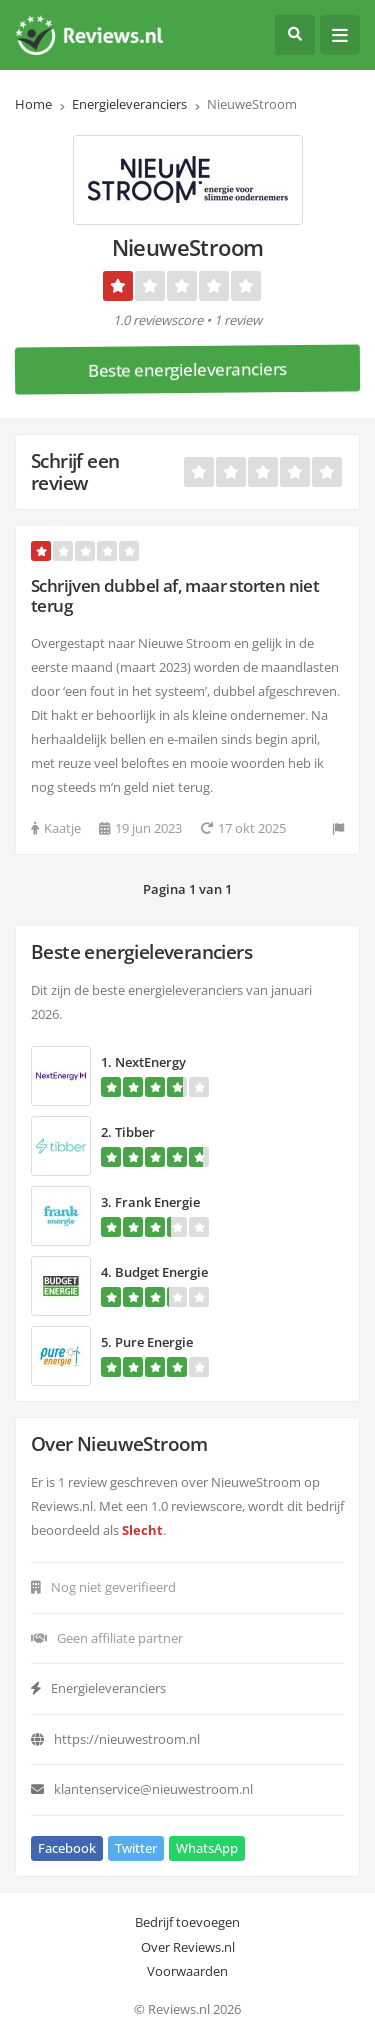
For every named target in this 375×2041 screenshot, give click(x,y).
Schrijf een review (75, 471)
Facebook (67, 1848)
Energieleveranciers (129, 104)
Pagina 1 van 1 (187, 889)
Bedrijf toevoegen (187, 1922)
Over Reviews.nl (188, 1947)
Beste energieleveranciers (187, 369)
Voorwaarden (187, 1971)
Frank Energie (157, 1202)
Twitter (136, 1848)
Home (33, 104)
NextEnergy (150, 1062)
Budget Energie (161, 1272)
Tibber (135, 1132)
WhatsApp (207, 1848)
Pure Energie (154, 1342)
